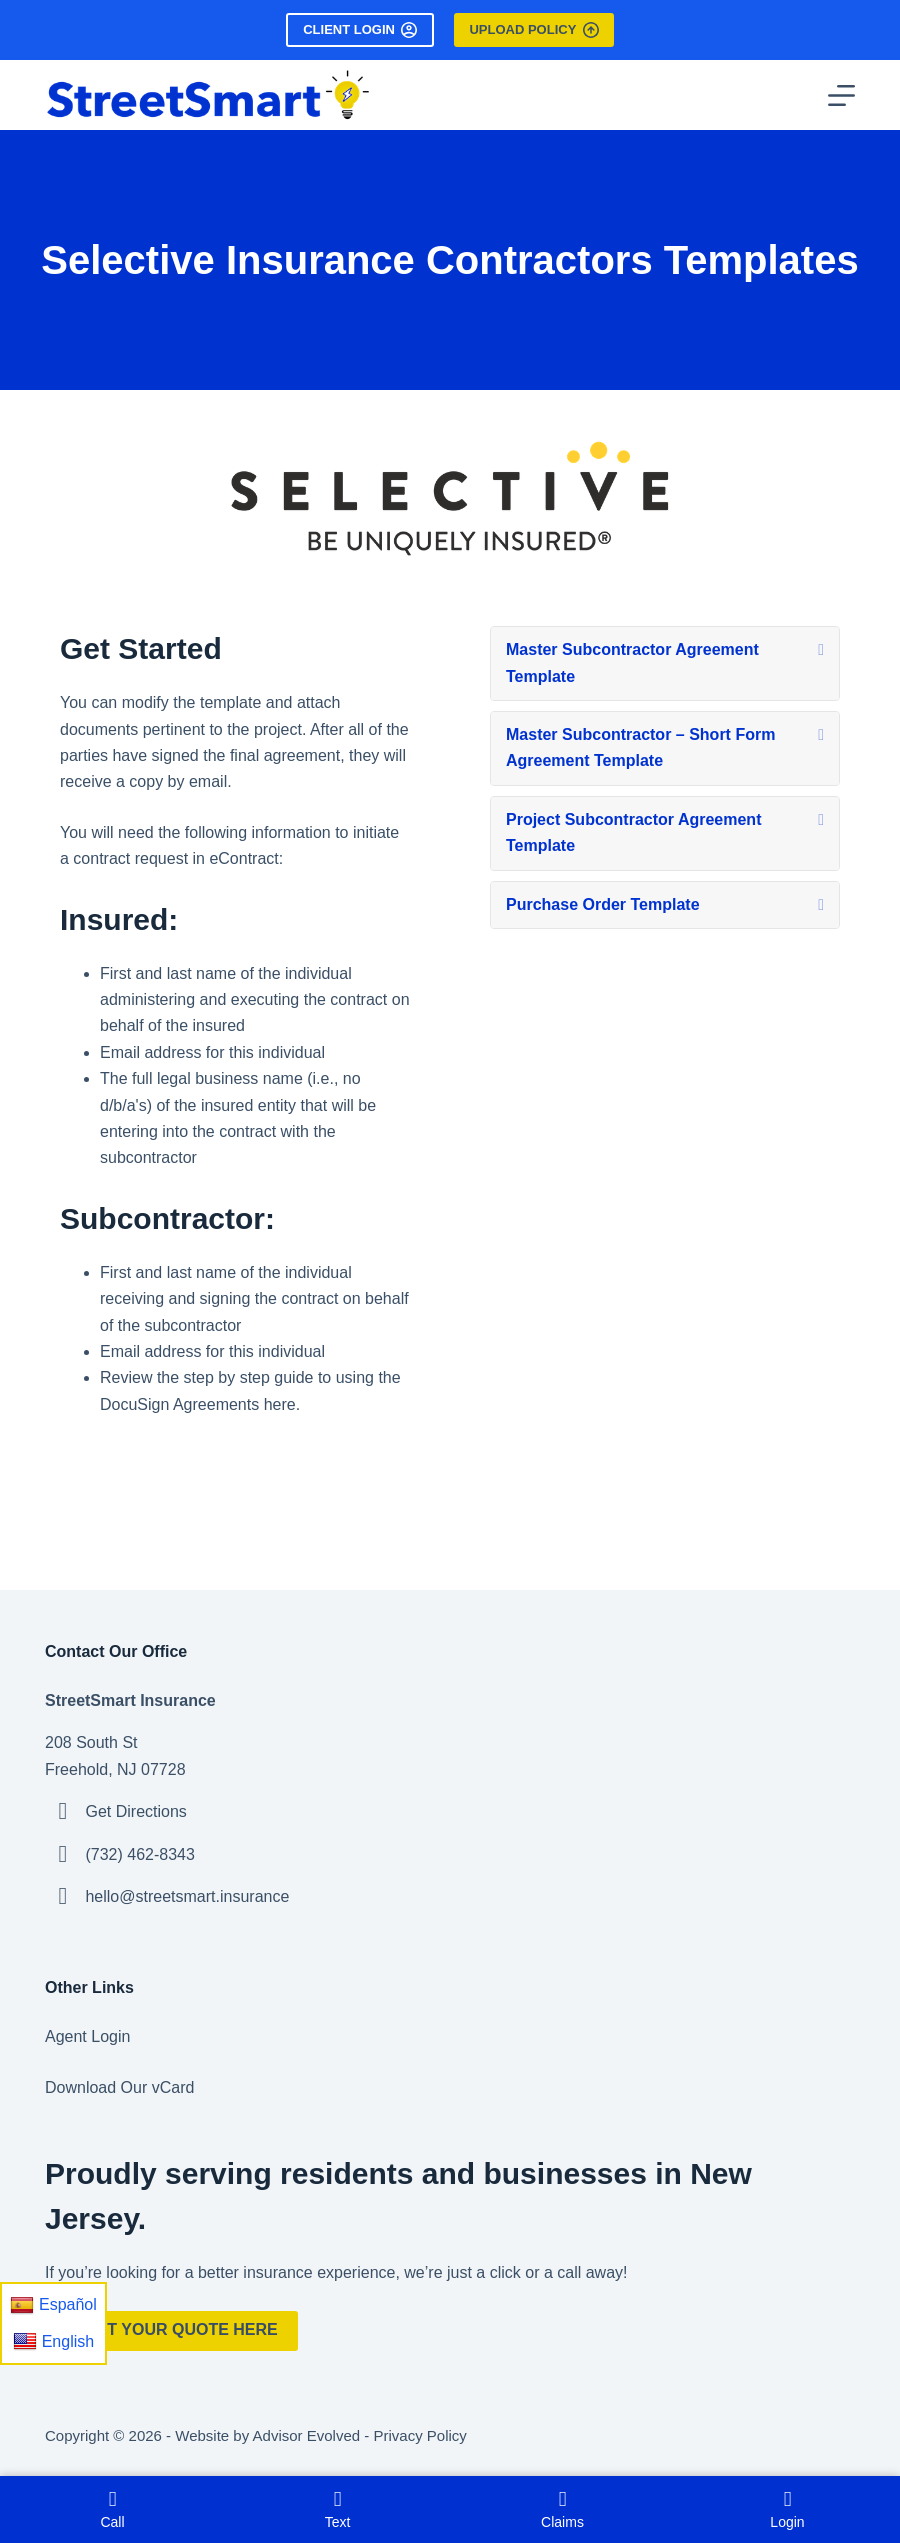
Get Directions (135, 1811)
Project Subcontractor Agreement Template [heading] (633, 832)
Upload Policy (533, 30)
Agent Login (87, 2036)
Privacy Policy (419, 2435)
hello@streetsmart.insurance (187, 1896)
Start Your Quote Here (171, 2329)
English (53, 2341)
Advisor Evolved (307, 2435)
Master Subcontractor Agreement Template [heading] (632, 662)
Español (53, 2305)
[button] (821, 650)
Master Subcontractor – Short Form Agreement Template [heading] (640, 747)
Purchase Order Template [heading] (603, 904)
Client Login (360, 30)
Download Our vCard (119, 2087)
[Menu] (841, 95)
